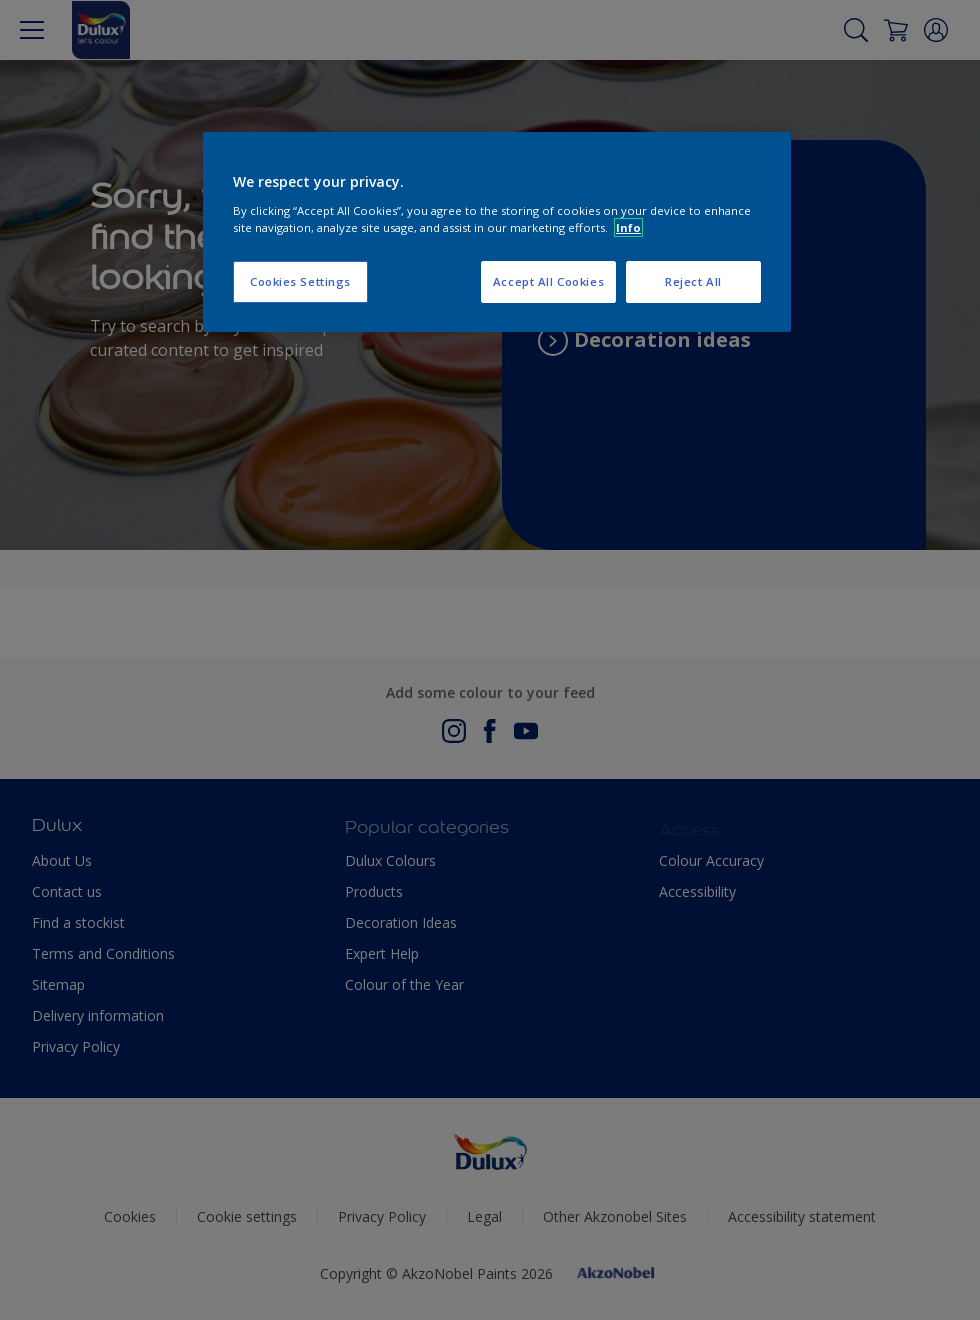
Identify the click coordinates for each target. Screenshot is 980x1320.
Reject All (693, 281)
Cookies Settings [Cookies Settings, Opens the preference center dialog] (300, 281)
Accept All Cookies (548, 281)
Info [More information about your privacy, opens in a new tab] (628, 227)
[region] (497, 232)
